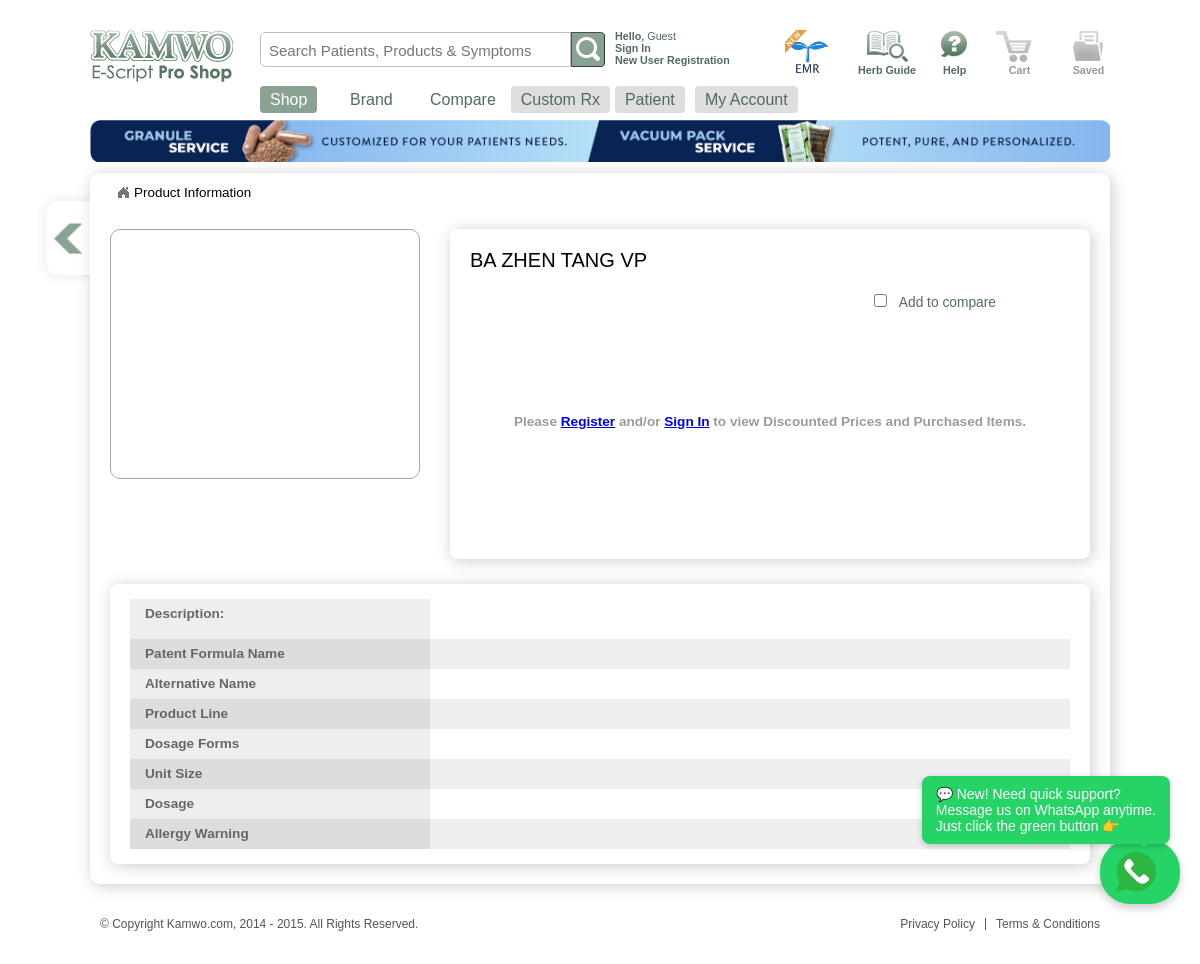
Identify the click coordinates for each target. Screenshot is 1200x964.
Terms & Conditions (1048, 924)
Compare (463, 99)
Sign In (686, 421)
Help (954, 70)
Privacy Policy (937, 924)
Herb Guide (887, 70)
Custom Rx (560, 99)
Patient (650, 99)
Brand (371, 99)
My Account (746, 99)
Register (588, 421)
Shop (288, 99)
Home (123, 193)
